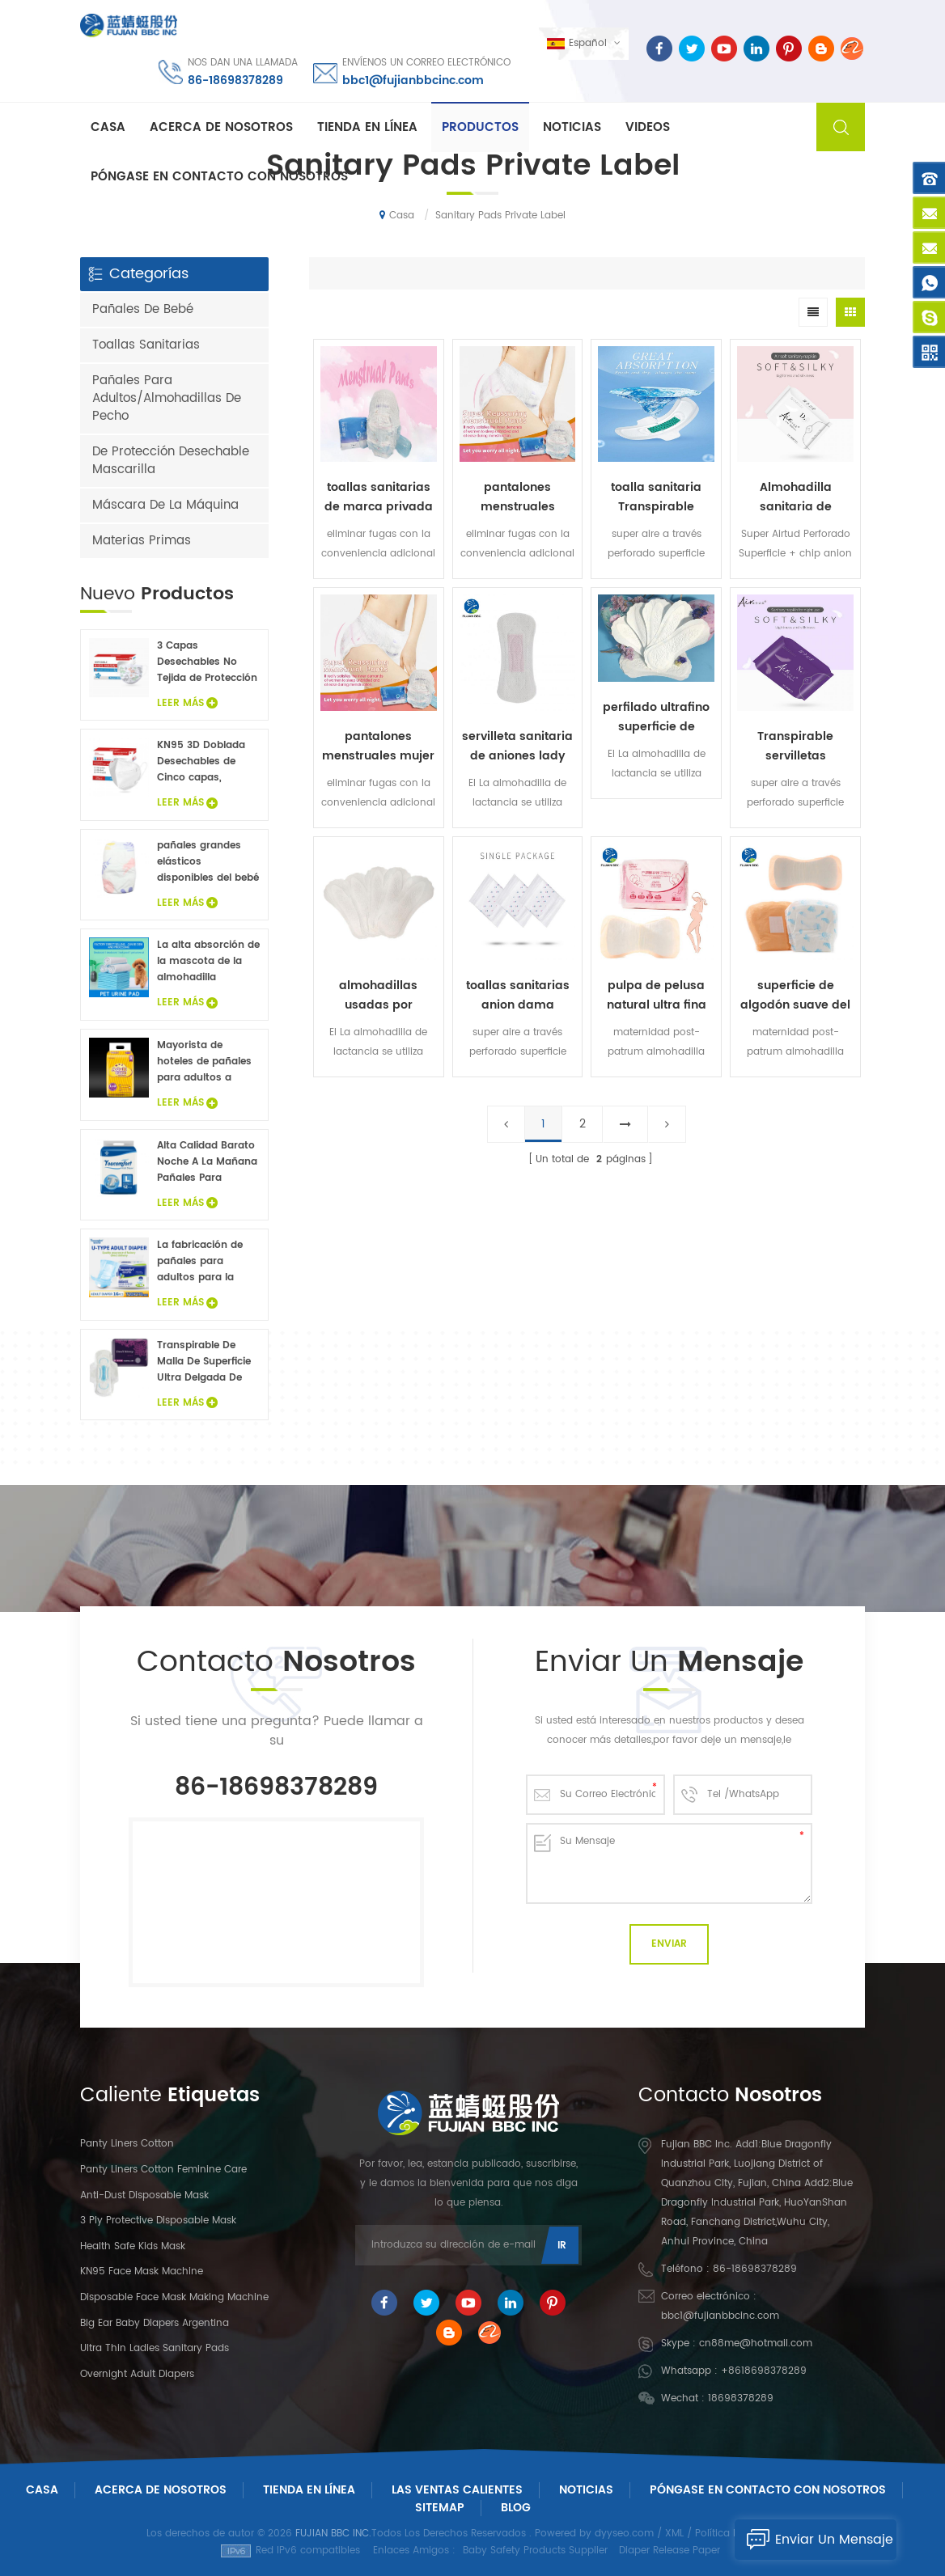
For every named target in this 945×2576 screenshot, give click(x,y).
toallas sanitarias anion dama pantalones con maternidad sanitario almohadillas (518, 995)
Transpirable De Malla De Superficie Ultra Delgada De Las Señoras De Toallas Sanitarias (204, 1362)
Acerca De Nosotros (161, 2490)
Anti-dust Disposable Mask (144, 2195)
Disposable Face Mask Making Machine (174, 2297)
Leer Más (187, 703)
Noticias (572, 127)
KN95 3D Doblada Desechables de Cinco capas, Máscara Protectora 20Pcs (206, 762)
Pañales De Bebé (142, 309)
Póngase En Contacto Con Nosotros (768, 2490)
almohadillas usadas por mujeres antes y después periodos (378, 995)
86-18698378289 (235, 80)
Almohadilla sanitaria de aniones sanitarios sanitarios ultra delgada (795, 497)
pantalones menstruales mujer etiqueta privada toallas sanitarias (378, 746)
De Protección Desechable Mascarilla (170, 461)
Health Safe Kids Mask (132, 2246)
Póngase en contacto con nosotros (219, 177)
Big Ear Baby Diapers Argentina (154, 2323)
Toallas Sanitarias (146, 345)
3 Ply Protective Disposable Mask (158, 2220)
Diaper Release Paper (669, 2550)
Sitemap (439, 2507)
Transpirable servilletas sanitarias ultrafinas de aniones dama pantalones (795, 746)
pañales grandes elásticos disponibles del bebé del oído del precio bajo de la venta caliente (208, 862)
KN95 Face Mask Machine (141, 2271)
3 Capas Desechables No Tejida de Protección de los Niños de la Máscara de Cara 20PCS (207, 662)
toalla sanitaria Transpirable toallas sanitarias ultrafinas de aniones (656, 497)
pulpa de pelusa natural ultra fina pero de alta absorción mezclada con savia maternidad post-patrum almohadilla (656, 995)
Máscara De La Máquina (165, 505)
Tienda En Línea (367, 127)
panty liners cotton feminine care (163, 2169)
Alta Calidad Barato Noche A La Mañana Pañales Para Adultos (207, 1162)
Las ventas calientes (457, 2490)
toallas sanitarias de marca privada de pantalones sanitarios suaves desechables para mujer (378, 497)
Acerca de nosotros (221, 127)
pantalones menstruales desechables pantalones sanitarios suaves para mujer (517, 497)
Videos (647, 127)
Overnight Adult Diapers (137, 2374)
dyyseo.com (624, 2533)
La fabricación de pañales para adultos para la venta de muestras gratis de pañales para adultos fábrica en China (208, 1261)
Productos (480, 127)
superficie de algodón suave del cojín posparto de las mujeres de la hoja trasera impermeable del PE (795, 995)
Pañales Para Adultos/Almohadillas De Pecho (166, 398)
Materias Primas (141, 541)
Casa (108, 127)
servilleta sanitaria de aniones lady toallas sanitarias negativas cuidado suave (517, 746)
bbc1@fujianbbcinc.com (413, 80)
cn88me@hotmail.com (755, 2343)
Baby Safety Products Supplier (535, 2550)
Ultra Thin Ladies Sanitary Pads (154, 2348)
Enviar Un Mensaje (814, 2539)
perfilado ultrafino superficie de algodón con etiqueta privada (656, 717)
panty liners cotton (127, 2143)
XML (674, 2533)
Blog (516, 2507)
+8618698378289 (764, 2371)
